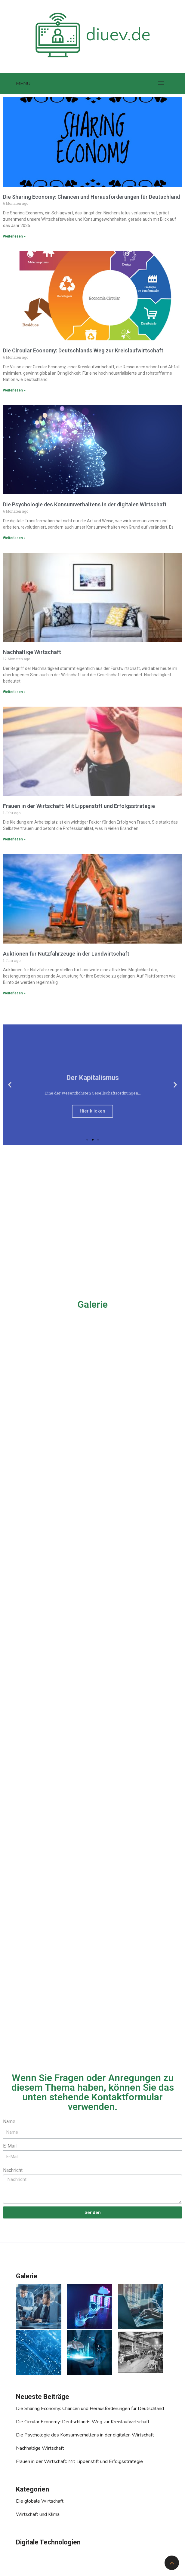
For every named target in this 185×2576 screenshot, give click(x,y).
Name (9, 2121)
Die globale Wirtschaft (39, 2501)
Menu (23, 83)
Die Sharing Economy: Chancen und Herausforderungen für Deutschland (91, 197)
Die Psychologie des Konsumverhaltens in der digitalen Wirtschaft (85, 504)
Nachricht (13, 2170)
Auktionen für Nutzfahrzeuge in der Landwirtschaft (66, 953)
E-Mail (10, 2146)
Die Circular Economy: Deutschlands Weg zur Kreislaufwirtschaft (83, 350)
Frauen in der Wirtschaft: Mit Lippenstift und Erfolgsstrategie (79, 806)
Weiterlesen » (14, 236)
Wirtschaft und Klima (38, 2514)
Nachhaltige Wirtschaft (32, 652)
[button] (87, 1140)
